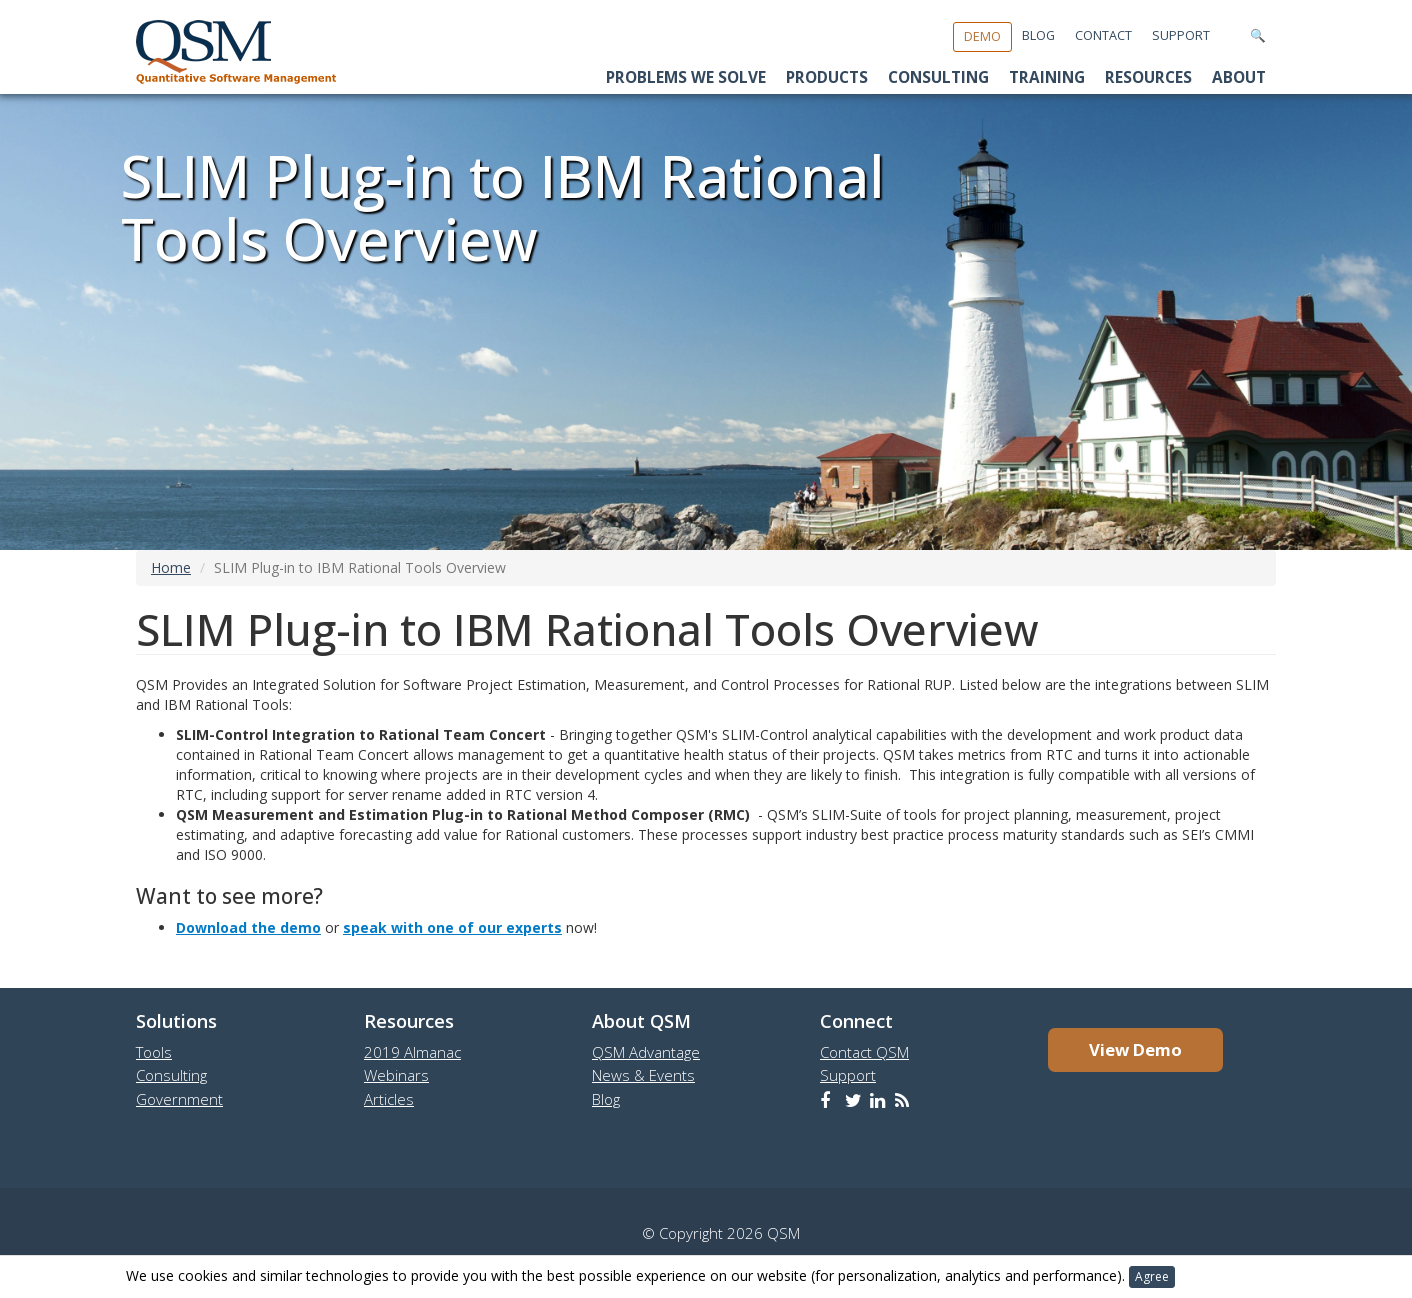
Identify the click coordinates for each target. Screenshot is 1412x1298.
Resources (1148, 77)
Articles (389, 1099)
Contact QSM (864, 1052)
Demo (982, 36)
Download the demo (248, 927)
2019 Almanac (412, 1052)
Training (1047, 77)
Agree (1152, 1276)
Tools (154, 1052)
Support (1181, 35)
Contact (1103, 35)
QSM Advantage (646, 1052)
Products (827, 77)
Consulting (938, 77)
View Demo (1135, 1049)
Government (179, 1099)
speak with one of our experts (452, 927)
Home (171, 567)
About (1239, 77)
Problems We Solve (686, 77)
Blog (1038, 35)
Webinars (396, 1075)
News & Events (643, 1075)
